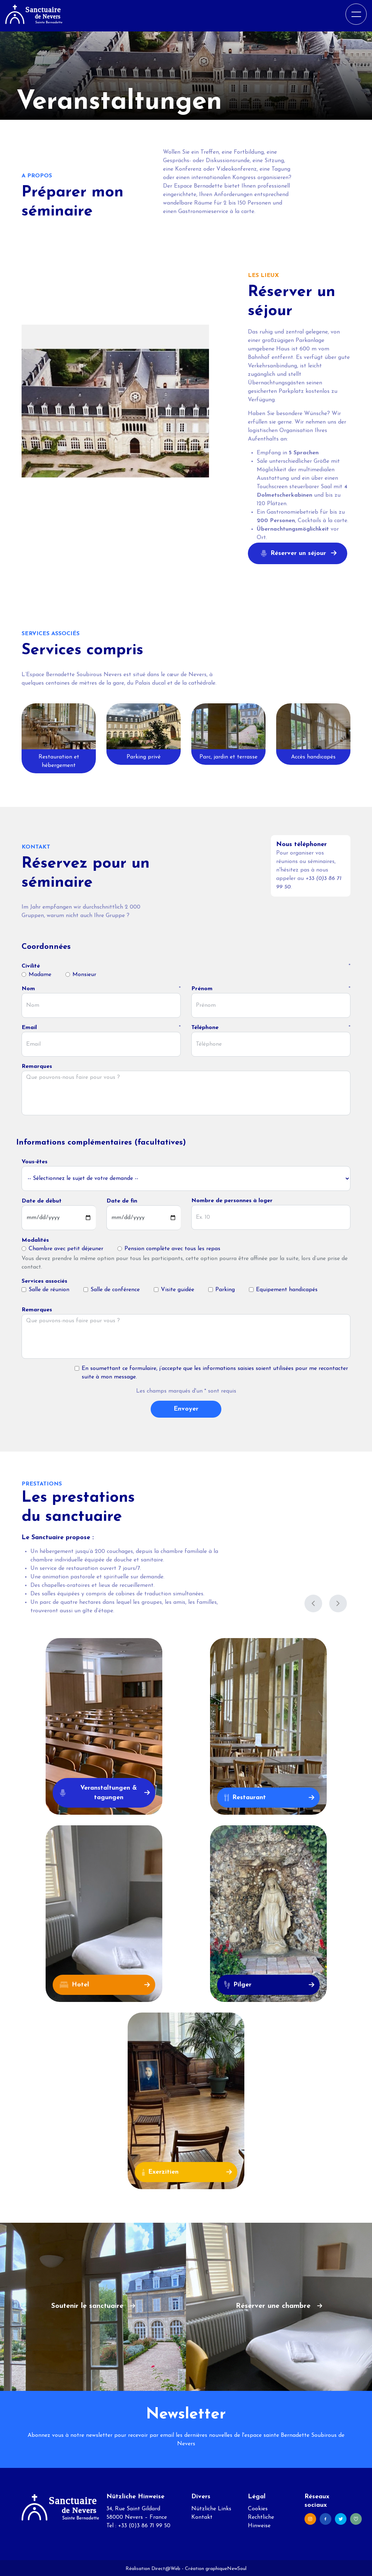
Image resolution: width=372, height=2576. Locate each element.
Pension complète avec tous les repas (172, 1247)
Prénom (202, 987)
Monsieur (84, 973)
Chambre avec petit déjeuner (66, 1247)
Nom (28, 987)
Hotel (74, 1983)
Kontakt (202, 2515)
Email (29, 1026)
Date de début (42, 1199)
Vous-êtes (34, 1160)
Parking (225, 1288)
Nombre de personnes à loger (232, 1199)
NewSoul (236, 2567)
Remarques (37, 1065)
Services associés (44, 1279)
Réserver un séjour (293, 552)
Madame (40, 973)
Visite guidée (177, 1288)
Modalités (35, 1238)
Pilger (238, 1983)
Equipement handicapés (287, 1288)
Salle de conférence (115, 1288)
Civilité (31, 964)
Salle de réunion (49, 1288)
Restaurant (245, 1796)
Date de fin (121, 1199)
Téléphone (205, 1026)
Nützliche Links (211, 2507)
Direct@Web (165, 2567)
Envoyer (186, 1407)
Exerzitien (160, 2170)
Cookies (258, 2507)
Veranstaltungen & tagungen (98, 1791)
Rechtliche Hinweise (261, 2520)
